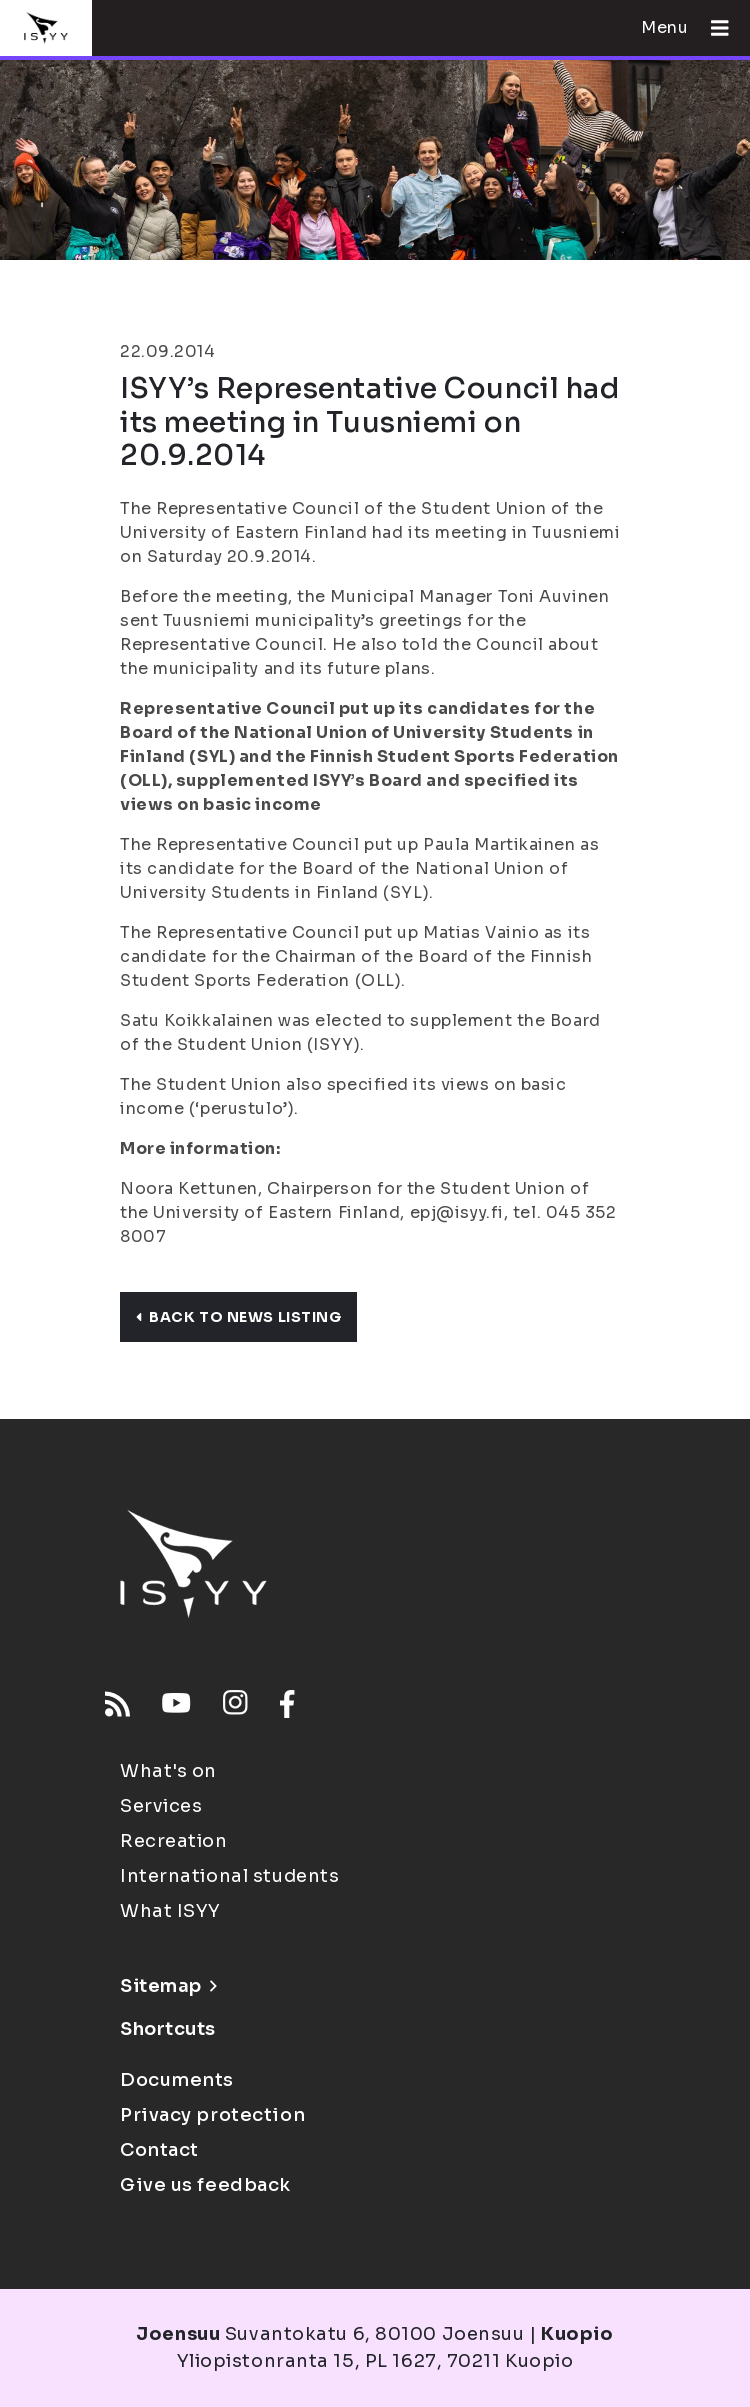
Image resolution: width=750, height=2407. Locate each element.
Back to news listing (238, 1317)
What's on (168, 1771)
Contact (159, 2150)
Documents (177, 2080)
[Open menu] (712, 28)
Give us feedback (205, 2185)
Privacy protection (212, 2115)
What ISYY (170, 1911)
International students (229, 1876)
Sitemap (168, 1986)
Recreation (174, 1841)
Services (161, 1806)
